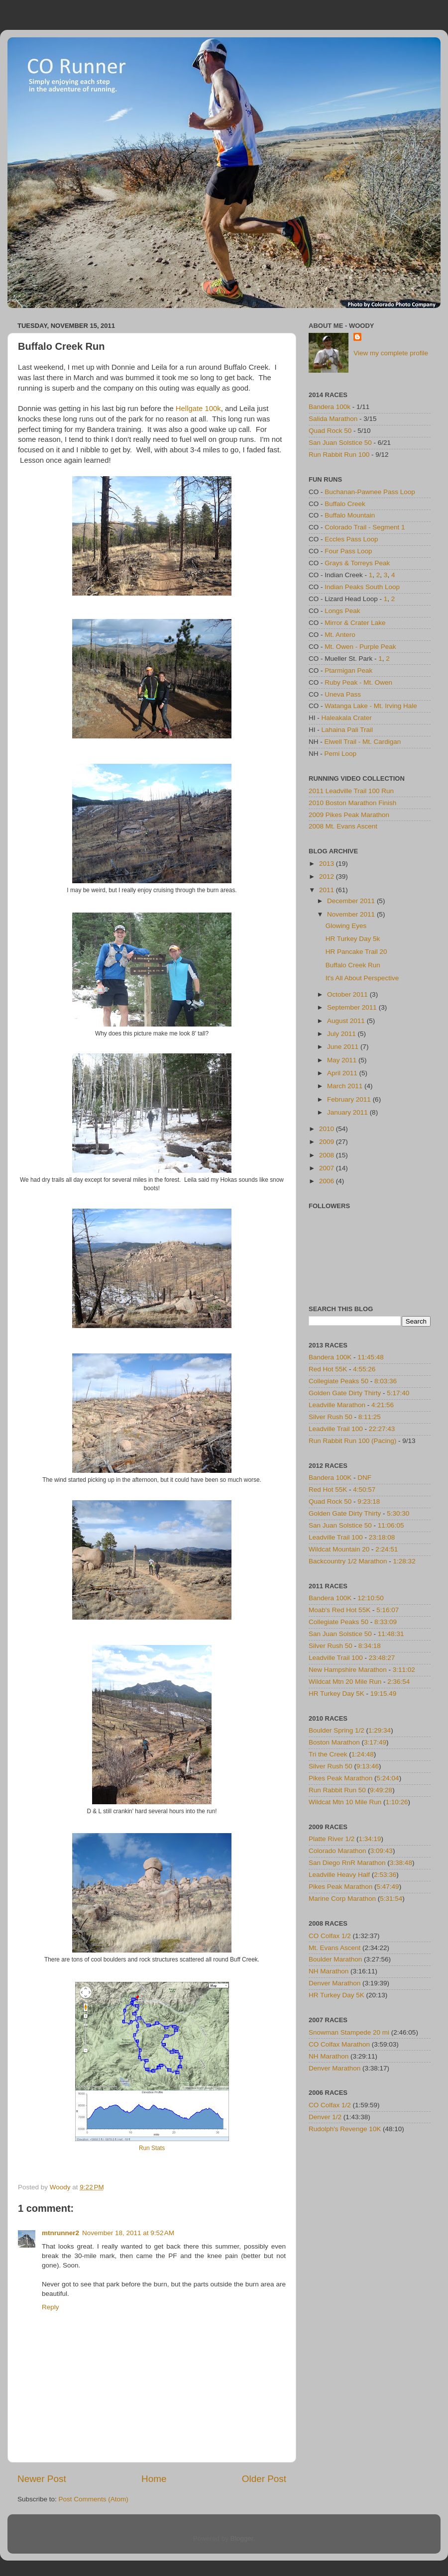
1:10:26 (397, 1802)
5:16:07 (387, 1610)
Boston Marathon (334, 1742)
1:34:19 (370, 1839)
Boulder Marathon (335, 1959)
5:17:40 (398, 1393)
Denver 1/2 (325, 2117)
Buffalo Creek (345, 504)
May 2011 (342, 1060)
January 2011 (348, 1112)
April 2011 (343, 1073)
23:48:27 (382, 1657)
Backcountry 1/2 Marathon (348, 1561)
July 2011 (342, 1033)
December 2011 (352, 901)
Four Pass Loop (348, 551)
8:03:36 (385, 1381)
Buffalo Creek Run (353, 965)
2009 (327, 1141)
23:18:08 (382, 1537)
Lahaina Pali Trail (347, 729)
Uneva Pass (343, 694)
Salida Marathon (333, 418)
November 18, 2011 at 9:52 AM (128, 2233)
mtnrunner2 (60, 2233)
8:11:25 (369, 1417)
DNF (364, 1477)
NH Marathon (328, 1971)
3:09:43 (381, 1851)
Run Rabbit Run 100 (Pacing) (352, 1440)
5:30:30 (398, 1513)
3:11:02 (404, 1669)
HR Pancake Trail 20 (356, 951)
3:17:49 (375, 1742)
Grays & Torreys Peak (357, 563)
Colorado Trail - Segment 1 (365, 527)
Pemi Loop (341, 753)
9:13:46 (367, 1766)
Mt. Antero (340, 634)
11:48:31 (391, 1634)
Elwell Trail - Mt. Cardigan (363, 741)
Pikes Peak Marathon (340, 1778)
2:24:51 (386, 1549)
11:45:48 (370, 1357)
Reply (50, 2307)
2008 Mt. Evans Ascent (343, 826)
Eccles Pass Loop (351, 539)
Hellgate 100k (198, 408)
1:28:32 (404, 1561)
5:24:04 (388, 1778)
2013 (327, 863)
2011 (327, 890)
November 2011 (352, 914)
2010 (327, 1129)
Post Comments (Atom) (93, 2499)
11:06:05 (391, 1525)
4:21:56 (382, 1405)
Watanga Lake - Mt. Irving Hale (371, 706)
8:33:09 (385, 1622)
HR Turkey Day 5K (336, 1693)
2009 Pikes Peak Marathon (349, 815)
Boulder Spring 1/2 (336, 1730)
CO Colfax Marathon (339, 2044)
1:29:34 (379, 1730)
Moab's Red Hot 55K (339, 1610)
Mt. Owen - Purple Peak (360, 646)
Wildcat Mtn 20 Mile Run (345, 1681)
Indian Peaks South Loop (362, 587)
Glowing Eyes (346, 925)
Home (153, 2478)
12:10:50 (370, 1598)
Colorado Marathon (337, 1851)
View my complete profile (390, 353)
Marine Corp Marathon (342, 1898)
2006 (327, 1181)
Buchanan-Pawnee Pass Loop (370, 492)
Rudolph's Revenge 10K (345, 2129)
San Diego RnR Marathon (347, 1862)
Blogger (241, 2538)
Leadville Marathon (337, 1405)
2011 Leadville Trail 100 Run (351, 791)
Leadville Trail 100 (336, 1429)
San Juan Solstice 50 (340, 442)
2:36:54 (398, 1681)
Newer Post (41, 2478)
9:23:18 (368, 1501)
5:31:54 (391, 1898)
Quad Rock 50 (330, 430)
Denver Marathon (334, 1983)
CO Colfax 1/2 (330, 1936)
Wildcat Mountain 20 (339, 1549)
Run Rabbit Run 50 (337, 1790)
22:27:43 (382, 1429)
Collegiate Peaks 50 (338, 1381)
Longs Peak (342, 611)
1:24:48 (362, 1754)
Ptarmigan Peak (348, 670)
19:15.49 (383, 1693)
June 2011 (343, 1046)
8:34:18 (369, 1645)
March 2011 (345, 1086)
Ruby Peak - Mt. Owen (358, 682)
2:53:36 (385, 1874)
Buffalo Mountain (350, 515)
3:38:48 (401, 1862)
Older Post (264, 2478)
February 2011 (350, 1099)
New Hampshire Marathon (348, 1669)
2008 (327, 1155)
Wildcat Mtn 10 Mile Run (345, 1802)
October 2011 (348, 994)
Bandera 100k (329, 407)
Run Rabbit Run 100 (339, 454)
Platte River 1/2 (331, 1839)
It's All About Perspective (362, 978)
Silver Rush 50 (330, 1417)
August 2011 (347, 1021)
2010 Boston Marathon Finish (352, 803)
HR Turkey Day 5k (353, 938)
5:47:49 (388, 1886)
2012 (327, 876)
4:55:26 (364, 1369)
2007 (327, 1168)
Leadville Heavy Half (339, 1874)
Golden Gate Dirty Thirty (345, 1393)
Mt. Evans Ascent (334, 1948)
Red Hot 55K (328, 1369)
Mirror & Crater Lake (355, 622)
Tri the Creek (328, 1754)
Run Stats (152, 2148)
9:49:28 (381, 1790)
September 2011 (353, 1007)
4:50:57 (364, 1489)
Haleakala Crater (347, 717)
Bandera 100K (330, 1357)
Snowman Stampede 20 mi (349, 2032)
